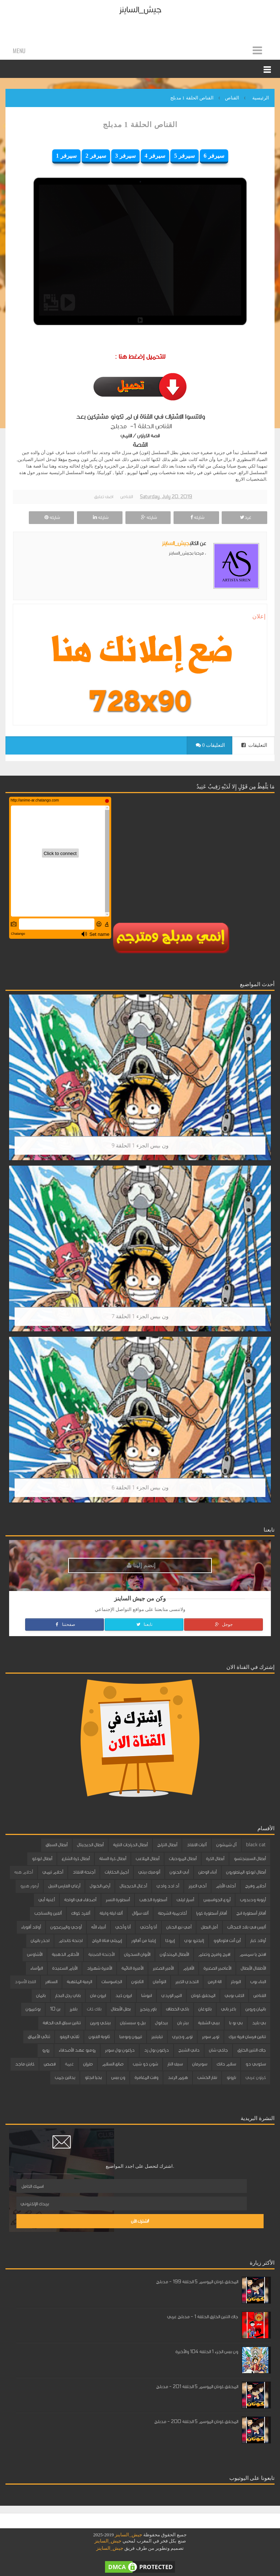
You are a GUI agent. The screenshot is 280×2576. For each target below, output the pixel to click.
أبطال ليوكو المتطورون (246, 1872)
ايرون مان (98, 1995)
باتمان (41, 1995)
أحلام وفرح (255, 1886)
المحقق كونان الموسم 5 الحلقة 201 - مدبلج (197, 2387)
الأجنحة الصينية (101, 1954)
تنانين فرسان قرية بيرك (247, 2037)
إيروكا (170, 1940)
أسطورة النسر (118, 1900)
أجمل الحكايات (117, 1872)
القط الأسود (25, 1982)
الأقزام (188, 1968)
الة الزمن (214, 1982)
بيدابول (161, 2023)
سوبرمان (199, 2064)
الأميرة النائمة (132, 1968)
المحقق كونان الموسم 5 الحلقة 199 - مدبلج (197, 2282)
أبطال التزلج (167, 1845)
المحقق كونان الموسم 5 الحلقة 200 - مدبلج (196, 2422)
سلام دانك (226, 2064)
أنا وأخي (123, 1927)
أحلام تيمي (52, 1872)
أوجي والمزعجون (66, 1927)
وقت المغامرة (146, 2077)
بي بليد (259, 2023)
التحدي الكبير (186, 1982)
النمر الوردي (171, 1995)
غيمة (69, 2064)
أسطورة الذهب (153, 1900)
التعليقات (254, 745)
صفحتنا (64, 1624)
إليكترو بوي (194, 1940)
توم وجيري (182, 2037)
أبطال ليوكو (42, 1859)
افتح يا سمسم (253, 1954)
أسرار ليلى (185, 1900)
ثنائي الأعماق (39, 2037)
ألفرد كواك (80, 1913)
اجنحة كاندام (70, 1940)
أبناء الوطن (207, 1872)
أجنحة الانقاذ (84, 1872)
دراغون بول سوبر (120, 2050)
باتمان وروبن (255, 2009)
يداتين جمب (65, 2077)
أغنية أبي (46, 1900)
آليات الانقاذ (197, 1845)
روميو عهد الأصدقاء (77, 2050)
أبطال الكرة (215, 1859)
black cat (256, 1845)
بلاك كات (94, 2009)
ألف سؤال (140, 1913)
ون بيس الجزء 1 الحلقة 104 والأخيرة (206, 2352)
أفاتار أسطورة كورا (211, 1913)
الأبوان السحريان (137, 1954)
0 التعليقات (210, 745)
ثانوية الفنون (99, 2037)
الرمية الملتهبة (79, 1982)
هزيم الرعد (178, 2077)
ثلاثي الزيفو (69, 2037)
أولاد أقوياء (31, 1927)
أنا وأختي (148, 1927)
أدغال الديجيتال (133, 1886)
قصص (49, 2064)
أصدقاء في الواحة (80, 1900)
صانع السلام (112, 2064)
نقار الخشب (207, 2077)
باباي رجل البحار (68, 1995)
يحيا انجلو (93, 2077)
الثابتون (137, 1982)
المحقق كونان (203, 1995)
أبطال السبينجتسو (250, 1859)
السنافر (51, 1982)
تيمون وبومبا (130, 2037)
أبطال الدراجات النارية (130, 1845)
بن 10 (55, 2009)
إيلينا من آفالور (143, 1940)
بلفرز (73, 2009)
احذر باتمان (40, 1940)
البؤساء (36, 1968)
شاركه (196, 517)
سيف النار (175, 2064)
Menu (19, 50)
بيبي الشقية (208, 2023)
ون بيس (118, 2077)
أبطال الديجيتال (90, 1845)
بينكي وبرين (100, 2023)
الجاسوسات (111, 1982)
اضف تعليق (103, 497)
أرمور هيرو (29, 1886)
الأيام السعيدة (64, 1968)
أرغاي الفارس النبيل (64, 1886)
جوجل (223, 1624)
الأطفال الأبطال (253, 1968)
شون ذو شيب (145, 2064)
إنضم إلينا (141, 1565)
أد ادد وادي (167, 1886)
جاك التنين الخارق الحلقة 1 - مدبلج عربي (202, 2317)
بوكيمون (33, 2009)
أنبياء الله (98, 1927)
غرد (244, 517)
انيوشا (146, 1995)
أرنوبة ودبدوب (253, 1900)
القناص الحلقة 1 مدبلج (140, 125)
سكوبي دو (255, 2064)
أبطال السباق (56, 1845)
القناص (126, 497)
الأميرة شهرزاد (99, 1968)
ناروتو (231, 2077)
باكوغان (204, 2009)
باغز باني (228, 2009)
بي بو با (235, 2023)
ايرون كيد (123, 1995)
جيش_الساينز (140, 9)
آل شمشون (226, 1845)
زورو (45, 2050)
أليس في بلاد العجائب (246, 1927)
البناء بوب (258, 1982)
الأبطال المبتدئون (174, 1954)
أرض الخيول (100, 1886)
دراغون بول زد (156, 2050)
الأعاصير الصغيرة (217, 1968)
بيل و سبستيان (132, 2023)
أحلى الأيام (226, 1886)
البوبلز (236, 1982)
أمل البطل (209, 1927)
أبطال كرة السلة (112, 1859)
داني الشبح (188, 2050)
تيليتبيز (157, 2037)
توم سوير (210, 2037)
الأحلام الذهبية (65, 1954)
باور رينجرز (148, 2009)
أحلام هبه (23, 1872)
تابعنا (144, 1624)
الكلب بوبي (234, 1995)
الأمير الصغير (163, 1968)
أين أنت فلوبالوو (227, 1940)
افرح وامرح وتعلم (214, 1954)
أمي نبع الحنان (178, 1927)
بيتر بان (182, 2023)
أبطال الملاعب (147, 1859)
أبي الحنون (179, 1872)
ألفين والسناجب (48, 1913)
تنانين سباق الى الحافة (62, 2023)
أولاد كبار (258, 1940)
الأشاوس (34, 1954)
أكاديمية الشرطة (172, 1913)
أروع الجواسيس (216, 1900)
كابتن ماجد (24, 2064)
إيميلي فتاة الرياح (107, 1940)
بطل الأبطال (121, 2009)
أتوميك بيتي (149, 1872)
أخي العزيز (197, 1886)
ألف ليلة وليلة (111, 1913)
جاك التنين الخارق (251, 2050)
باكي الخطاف (177, 2009)
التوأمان (159, 1982)
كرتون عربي (255, 2077)
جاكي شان (218, 2050)
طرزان (88, 2064)
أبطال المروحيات (183, 1859)
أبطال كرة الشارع (76, 1859)
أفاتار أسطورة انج (251, 1913)
